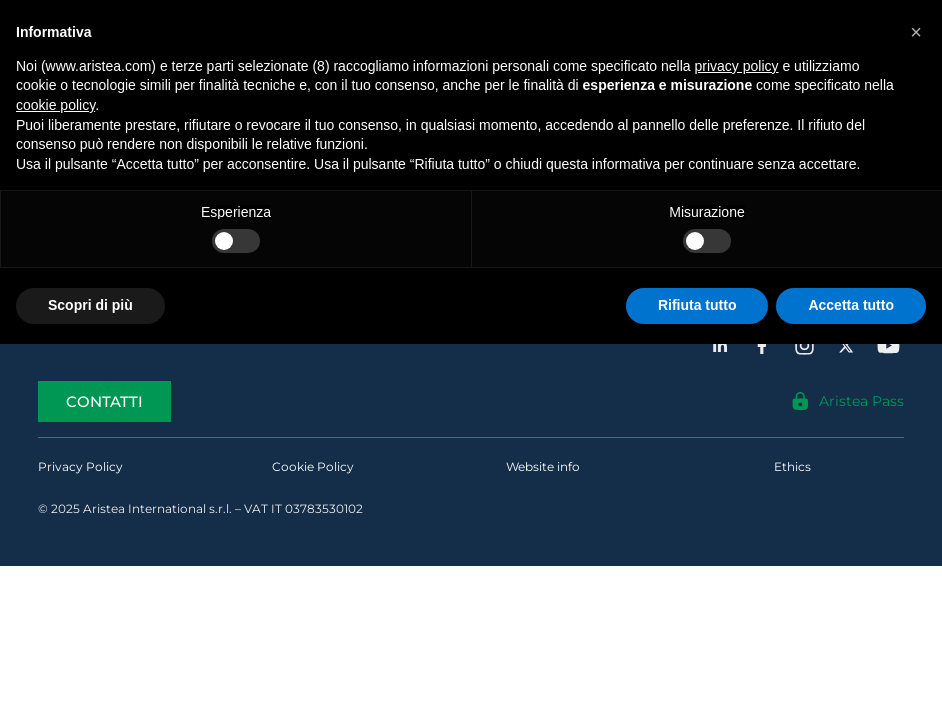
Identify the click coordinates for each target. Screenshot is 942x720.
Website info (543, 466)
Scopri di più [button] (90, 305)
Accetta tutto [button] (851, 305)
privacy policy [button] (737, 66)
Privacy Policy (80, 466)
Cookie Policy (313, 466)
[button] (916, 32)
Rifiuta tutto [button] (697, 305)
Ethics (792, 466)
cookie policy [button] (55, 105)
